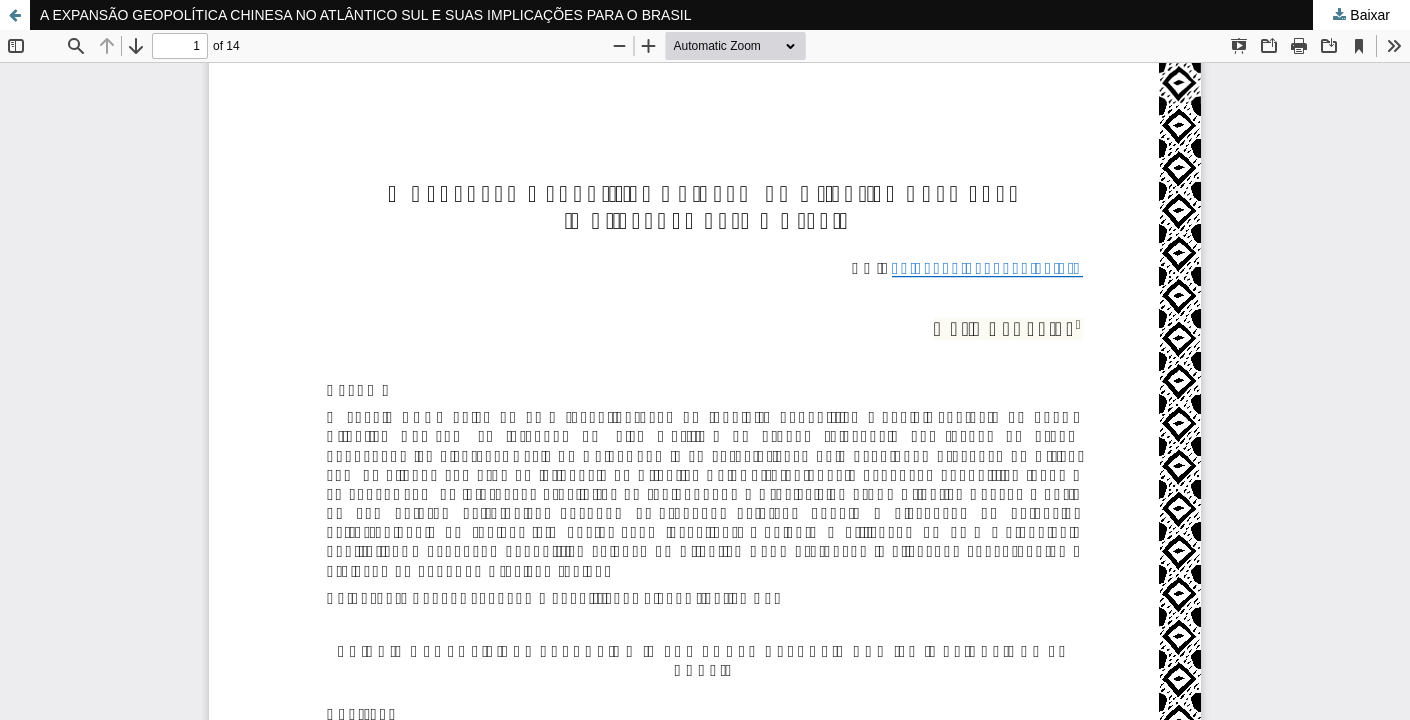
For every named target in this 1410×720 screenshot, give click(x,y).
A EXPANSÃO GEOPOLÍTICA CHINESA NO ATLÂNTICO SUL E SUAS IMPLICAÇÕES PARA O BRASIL (365, 15)
